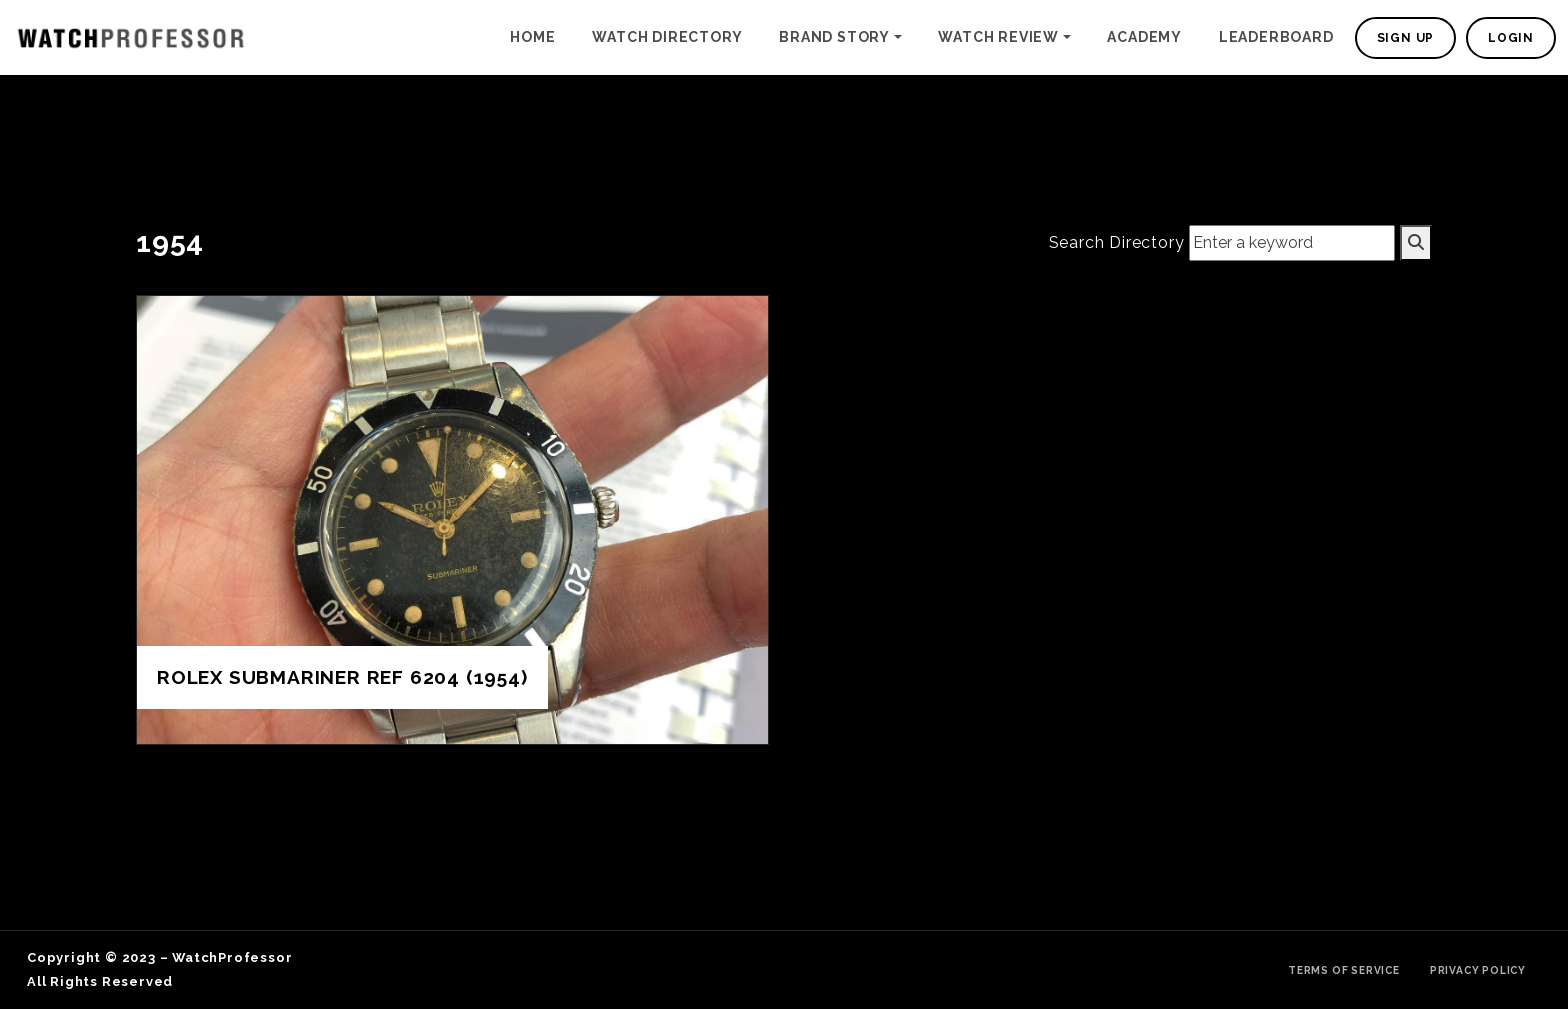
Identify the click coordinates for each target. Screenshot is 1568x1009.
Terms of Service (1344, 970)
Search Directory (1117, 242)
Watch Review (998, 37)
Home (532, 37)
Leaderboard (1276, 37)
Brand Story (834, 37)
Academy (1144, 37)
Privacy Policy (1478, 970)
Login (1511, 38)
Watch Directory (667, 37)
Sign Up (1406, 38)
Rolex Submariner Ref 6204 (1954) (342, 677)
